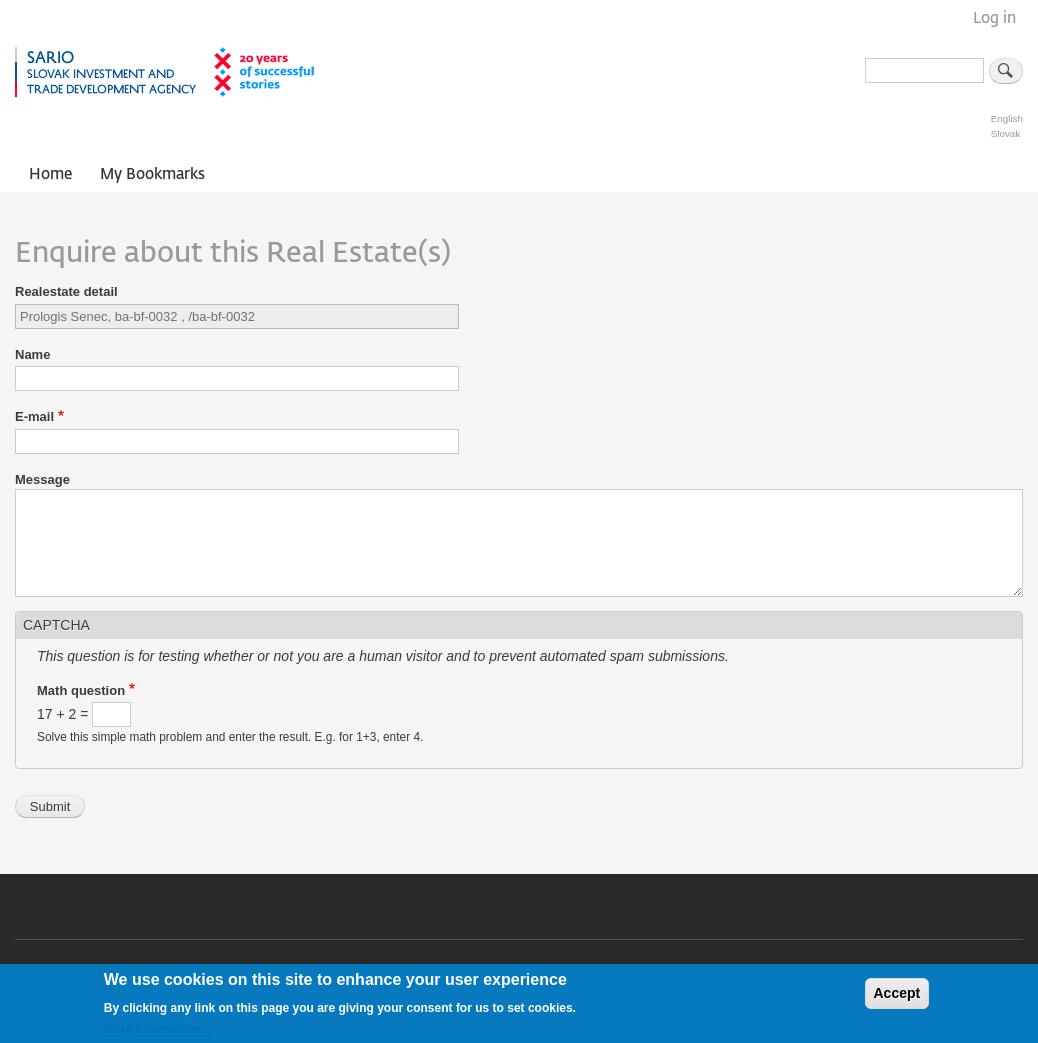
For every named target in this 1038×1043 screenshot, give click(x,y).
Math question (81, 690)
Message (42, 479)
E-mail (34, 416)
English (1007, 118)
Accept (897, 999)
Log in (994, 18)
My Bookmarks (152, 174)
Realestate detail (66, 291)
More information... (158, 1034)
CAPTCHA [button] (56, 625)
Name (32, 354)
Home (50, 174)
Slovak (1006, 133)
